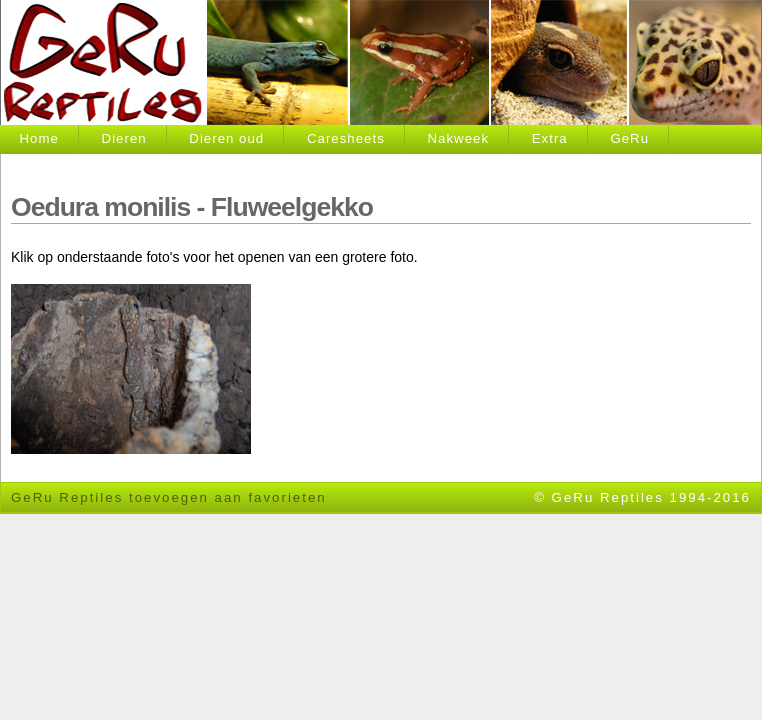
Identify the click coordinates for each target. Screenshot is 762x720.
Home (39, 138)
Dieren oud (226, 138)
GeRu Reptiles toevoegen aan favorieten (169, 497)
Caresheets (346, 138)
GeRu (629, 138)
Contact (46, 166)
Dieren (124, 138)
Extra (550, 138)
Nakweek (458, 138)
